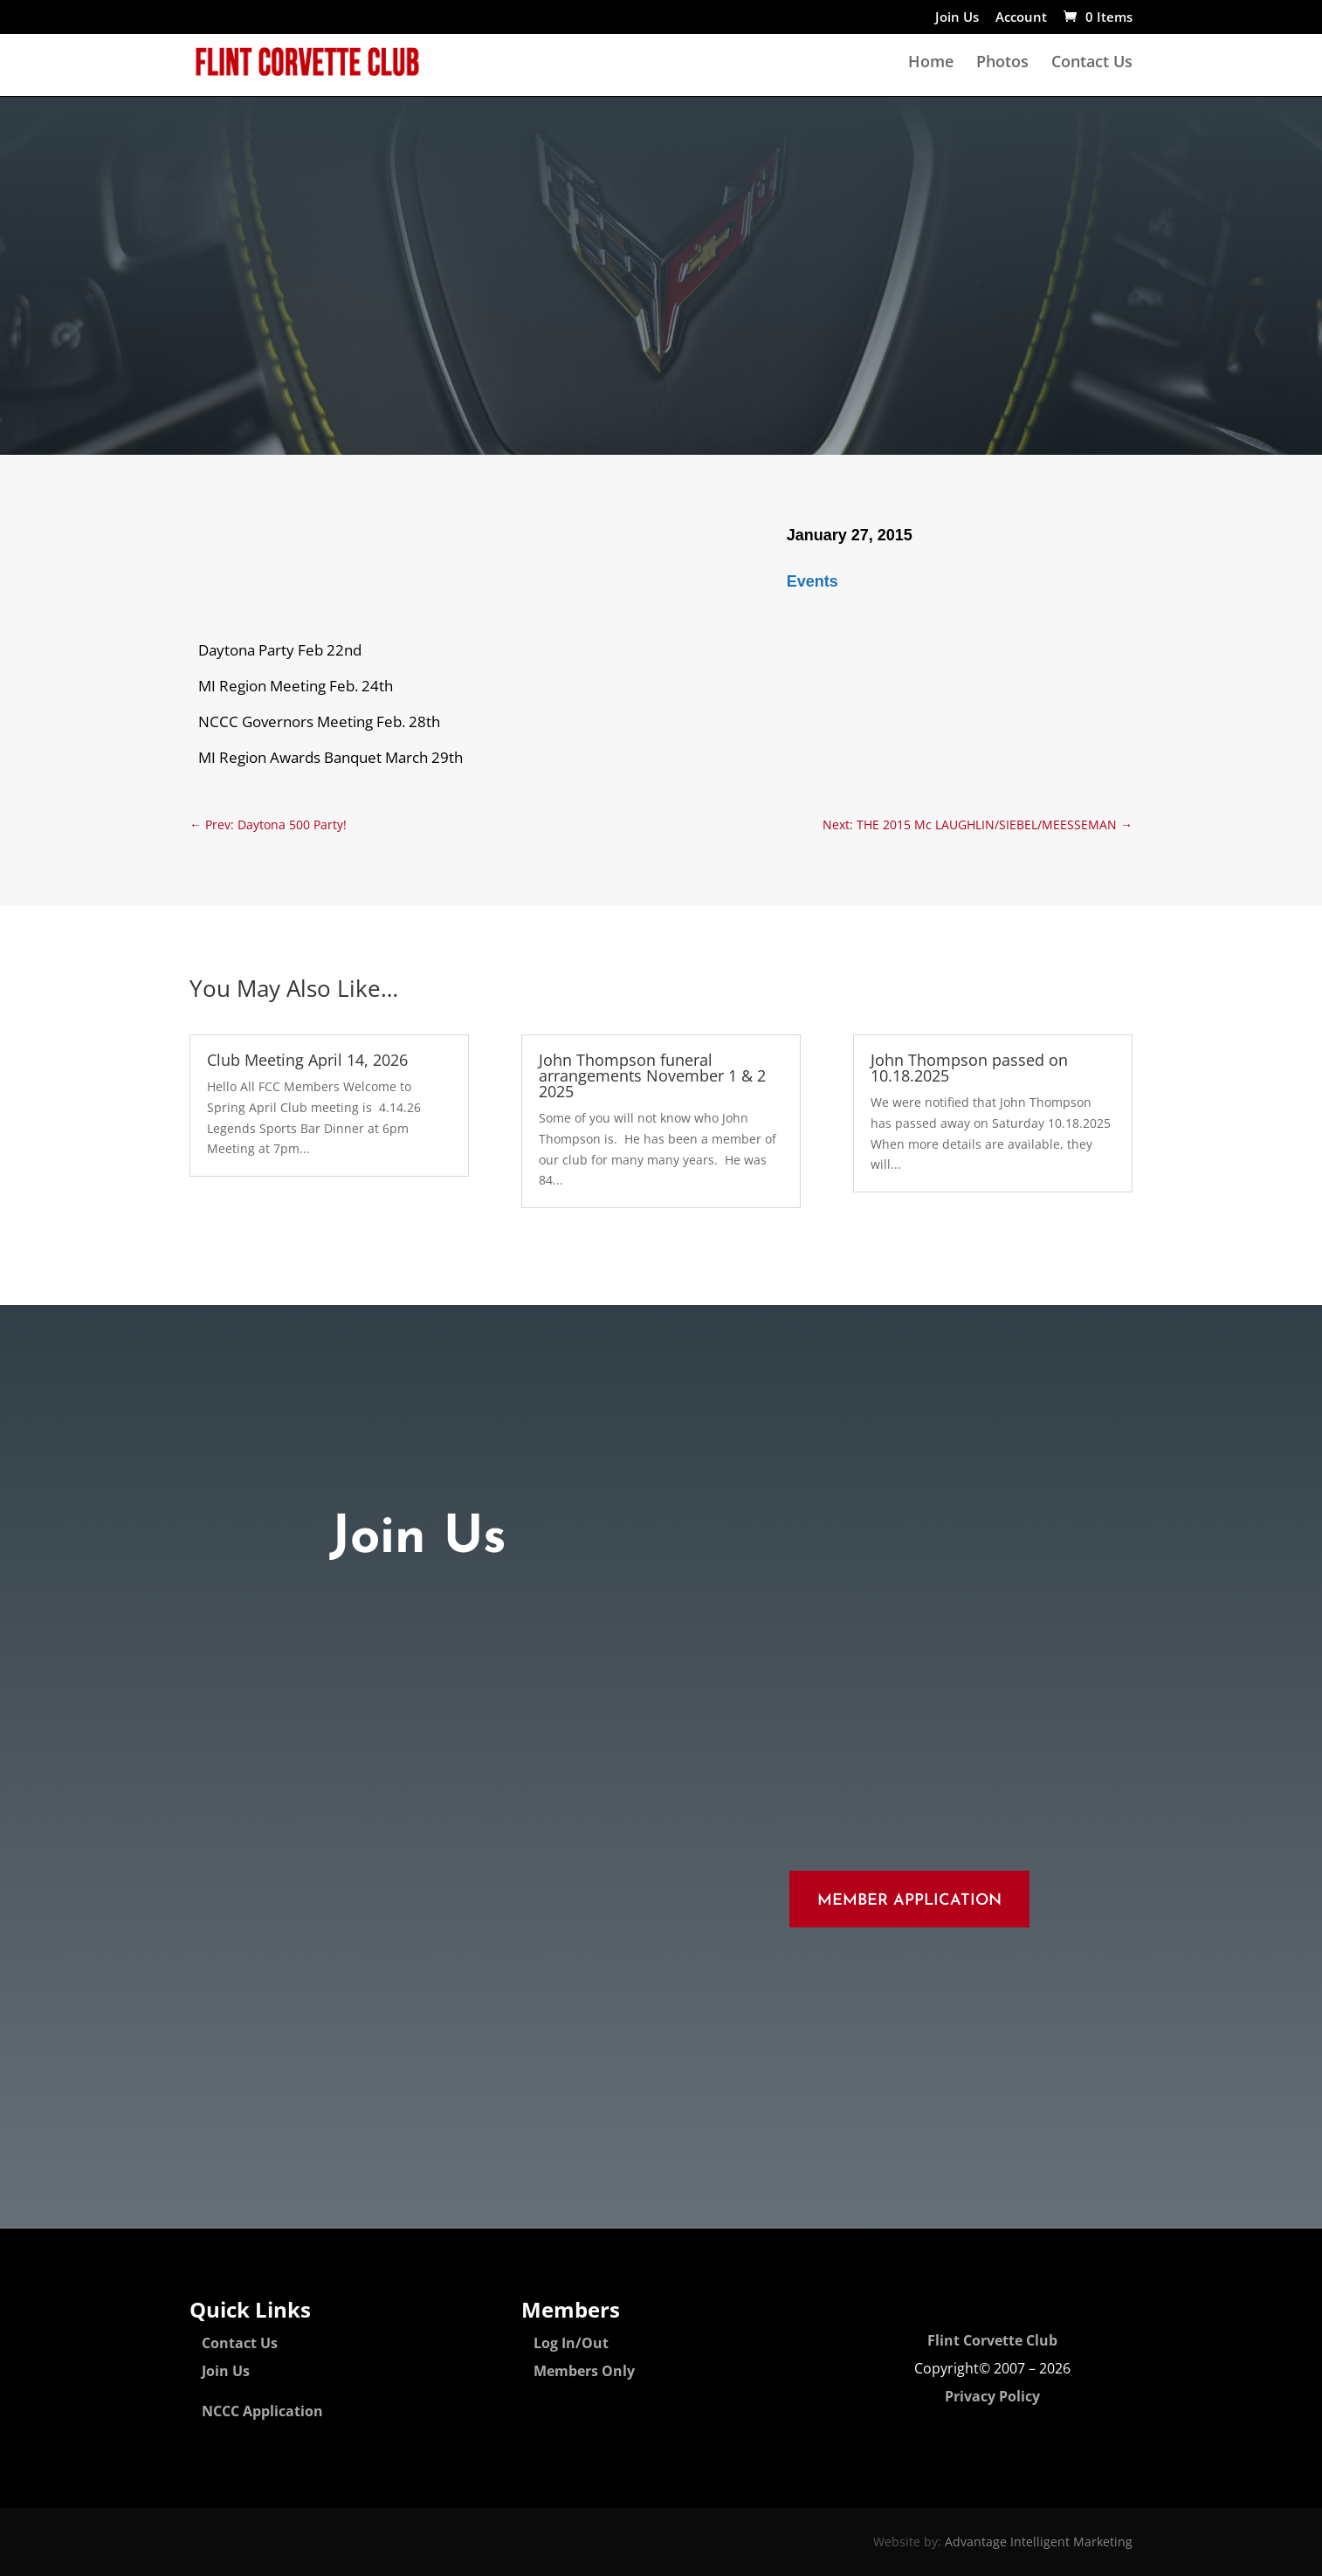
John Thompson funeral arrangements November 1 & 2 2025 (652, 1075)
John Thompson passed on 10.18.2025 (969, 1067)
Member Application (909, 1901)
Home (931, 63)
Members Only (584, 2370)
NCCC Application (262, 2411)
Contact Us (1092, 63)
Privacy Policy (992, 2396)
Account (1021, 17)
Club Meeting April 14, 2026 (307, 1059)
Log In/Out (571, 2343)
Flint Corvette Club (992, 2340)
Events (812, 581)
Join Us (957, 17)
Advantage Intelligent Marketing (1039, 2541)
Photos (1002, 63)
